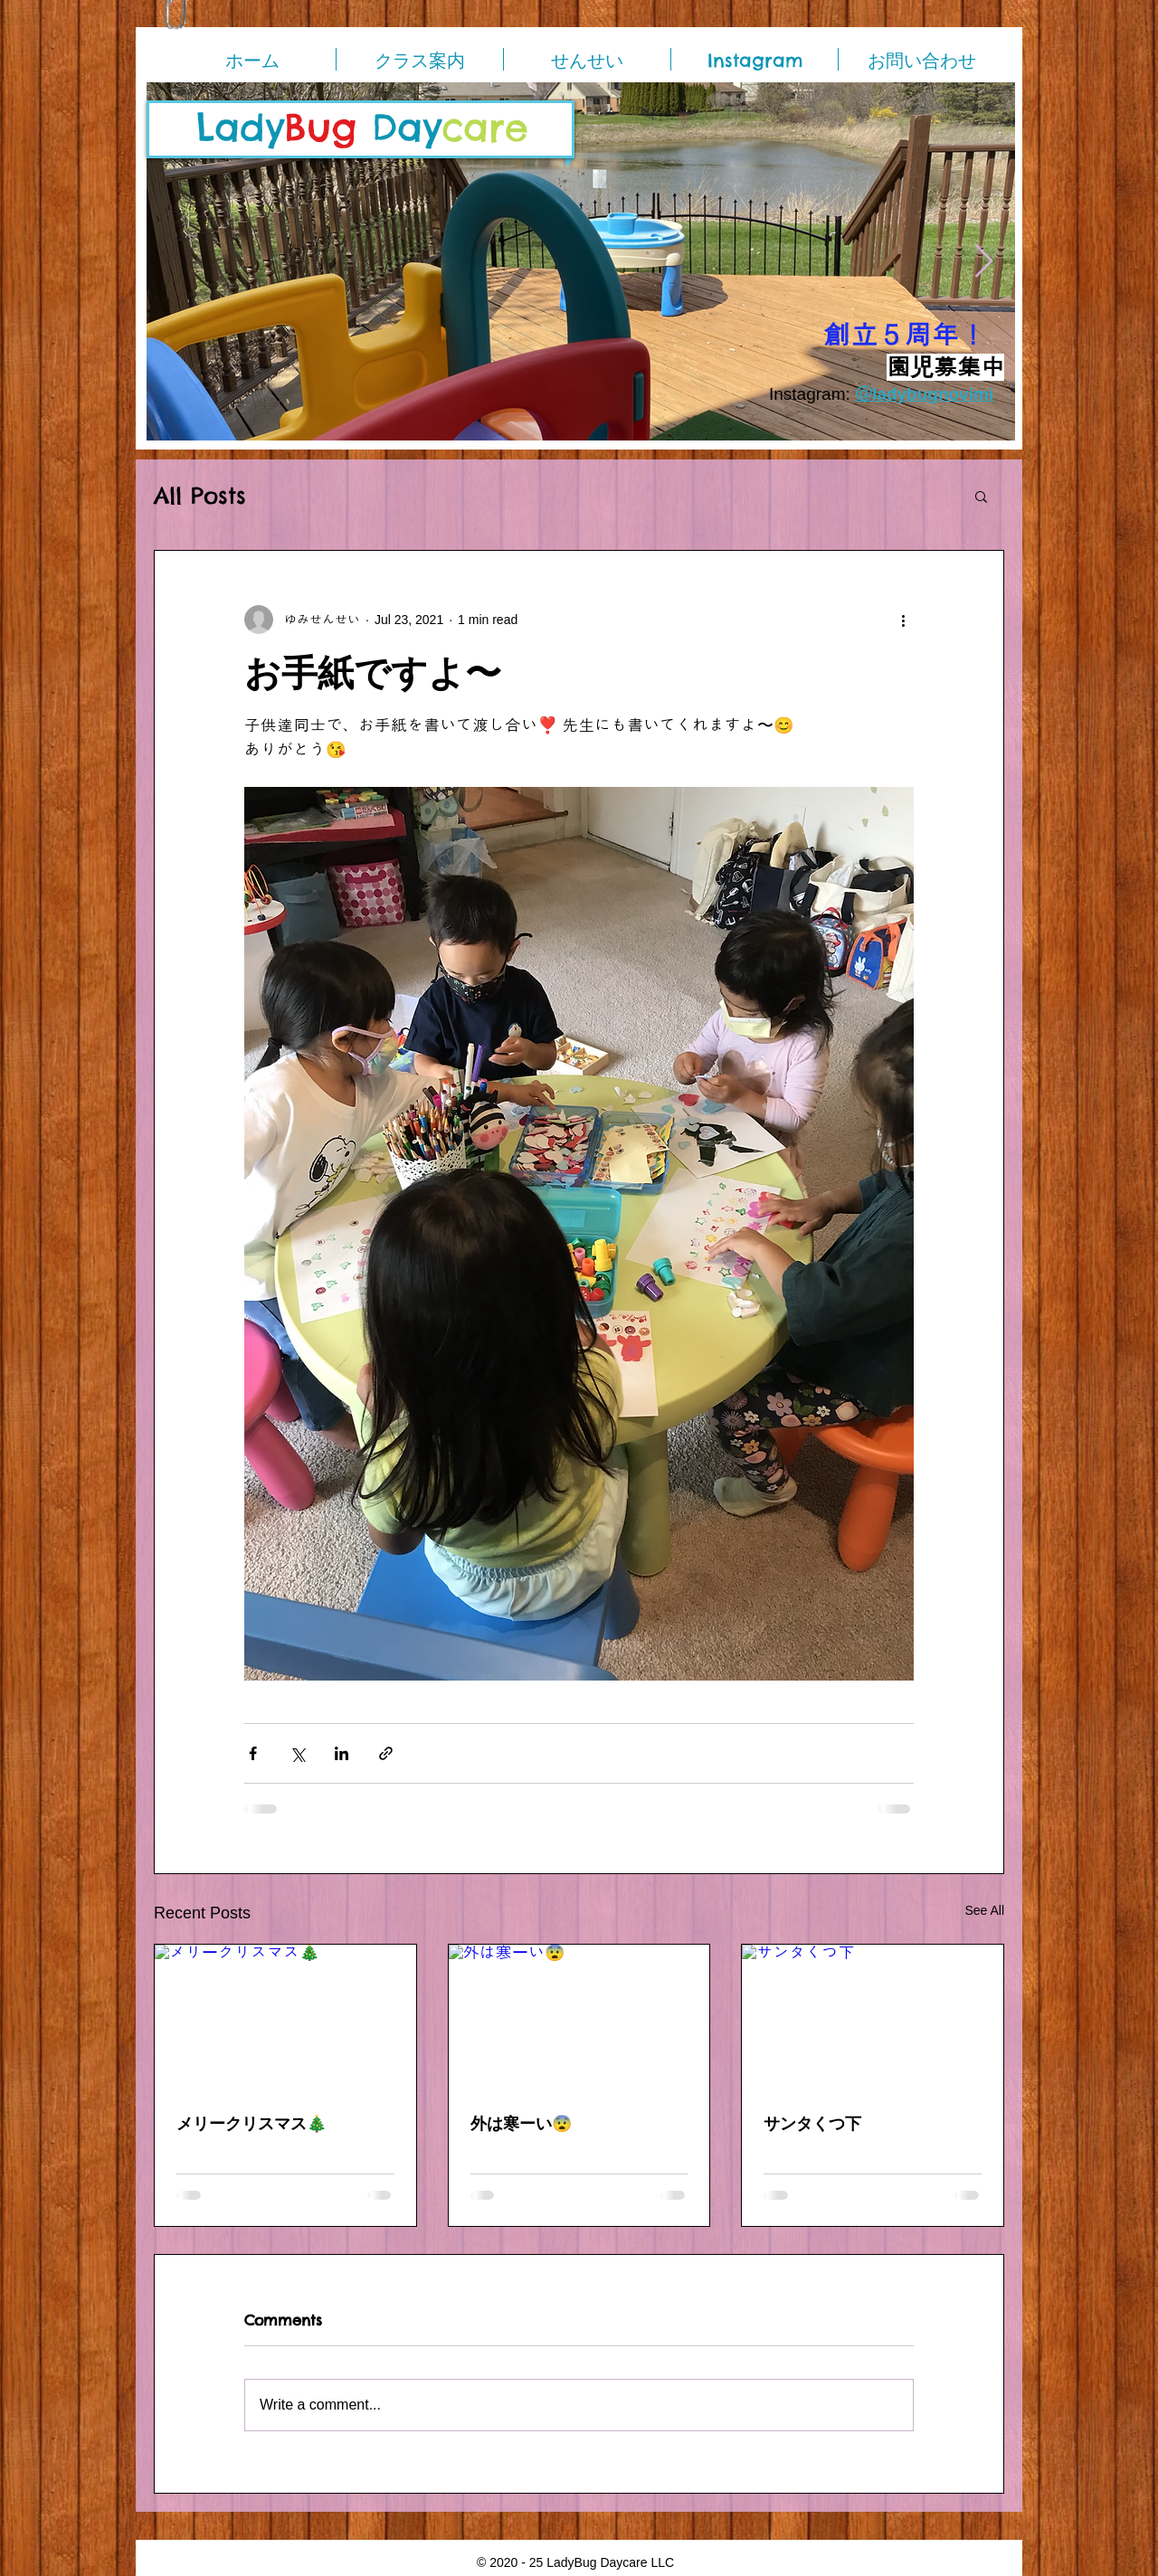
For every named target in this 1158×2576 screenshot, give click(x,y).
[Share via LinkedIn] (341, 1753)
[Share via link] (385, 1753)
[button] (981, 495)
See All (984, 1910)
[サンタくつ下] (872, 2018)
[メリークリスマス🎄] (285, 2018)
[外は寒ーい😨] (579, 2018)
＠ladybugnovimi (924, 393)
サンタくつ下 (812, 2123)
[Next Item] (983, 261)
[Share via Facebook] (252, 1753)
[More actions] (903, 619)
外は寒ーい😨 (521, 2123)
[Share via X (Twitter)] (297, 1753)
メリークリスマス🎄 (251, 2123)
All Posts (200, 496)
